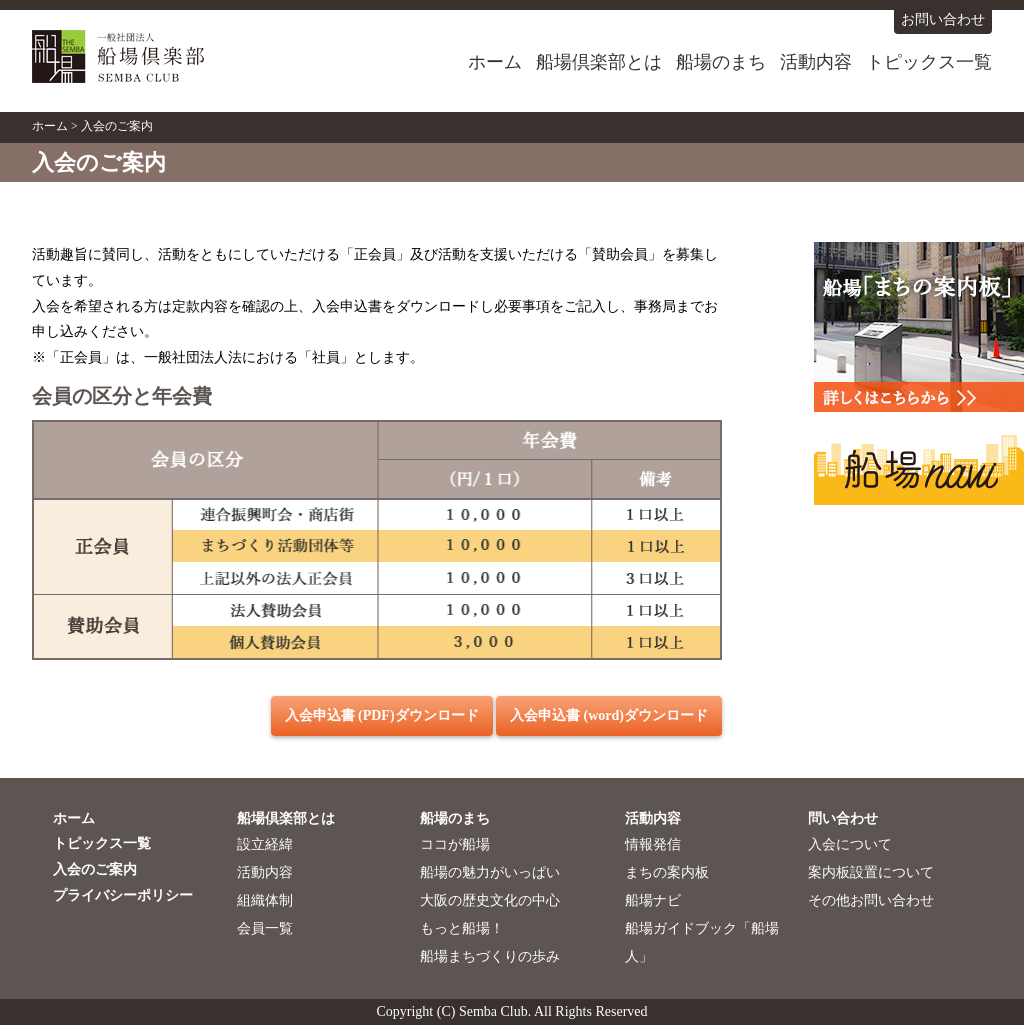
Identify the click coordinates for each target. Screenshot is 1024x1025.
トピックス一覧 (929, 62)
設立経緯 (265, 844)
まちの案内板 (667, 872)
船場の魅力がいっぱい (490, 872)
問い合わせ (843, 818)
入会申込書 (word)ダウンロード (609, 715)
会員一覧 (265, 928)
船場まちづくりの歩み (490, 956)
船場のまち (721, 62)
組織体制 (265, 900)
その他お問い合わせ (871, 900)
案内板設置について (871, 872)
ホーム (495, 62)
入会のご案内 (95, 869)
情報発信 (653, 844)
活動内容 (816, 62)
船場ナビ (653, 900)
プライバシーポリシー (123, 895)
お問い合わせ (943, 19)
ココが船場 (455, 844)
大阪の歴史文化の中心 (490, 900)
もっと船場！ (462, 928)
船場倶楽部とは (599, 62)
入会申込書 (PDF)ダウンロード (382, 715)
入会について (850, 844)
